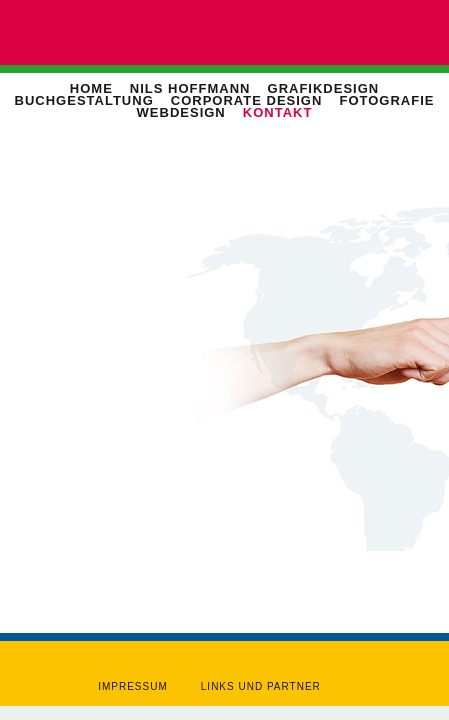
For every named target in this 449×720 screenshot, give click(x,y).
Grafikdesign (324, 88)
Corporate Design (247, 100)
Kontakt (278, 112)
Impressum (133, 686)
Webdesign (181, 112)
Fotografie (386, 100)
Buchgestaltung (84, 100)
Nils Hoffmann (190, 88)
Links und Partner (261, 686)
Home (91, 88)
